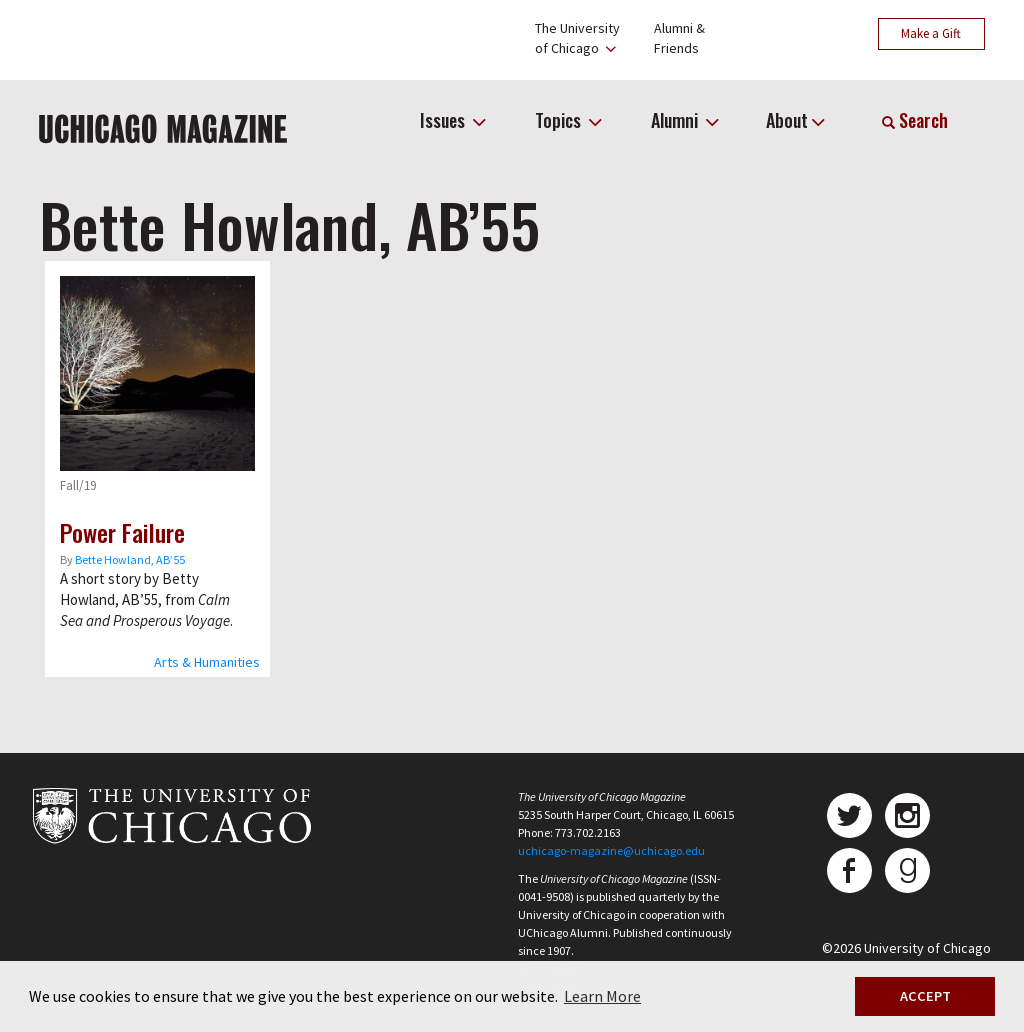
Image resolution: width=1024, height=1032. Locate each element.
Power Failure (122, 532)
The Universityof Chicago (577, 38)
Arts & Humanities (207, 662)
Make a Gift (931, 33)
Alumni (676, 120)
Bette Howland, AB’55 (130, 559)
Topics (560, 120)
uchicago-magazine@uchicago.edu (611, 850)
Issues (444, 120)
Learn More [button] (602, 996)
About (787, 120)
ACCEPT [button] (925, 996)
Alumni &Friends (679, 38)
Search (915, 120)
